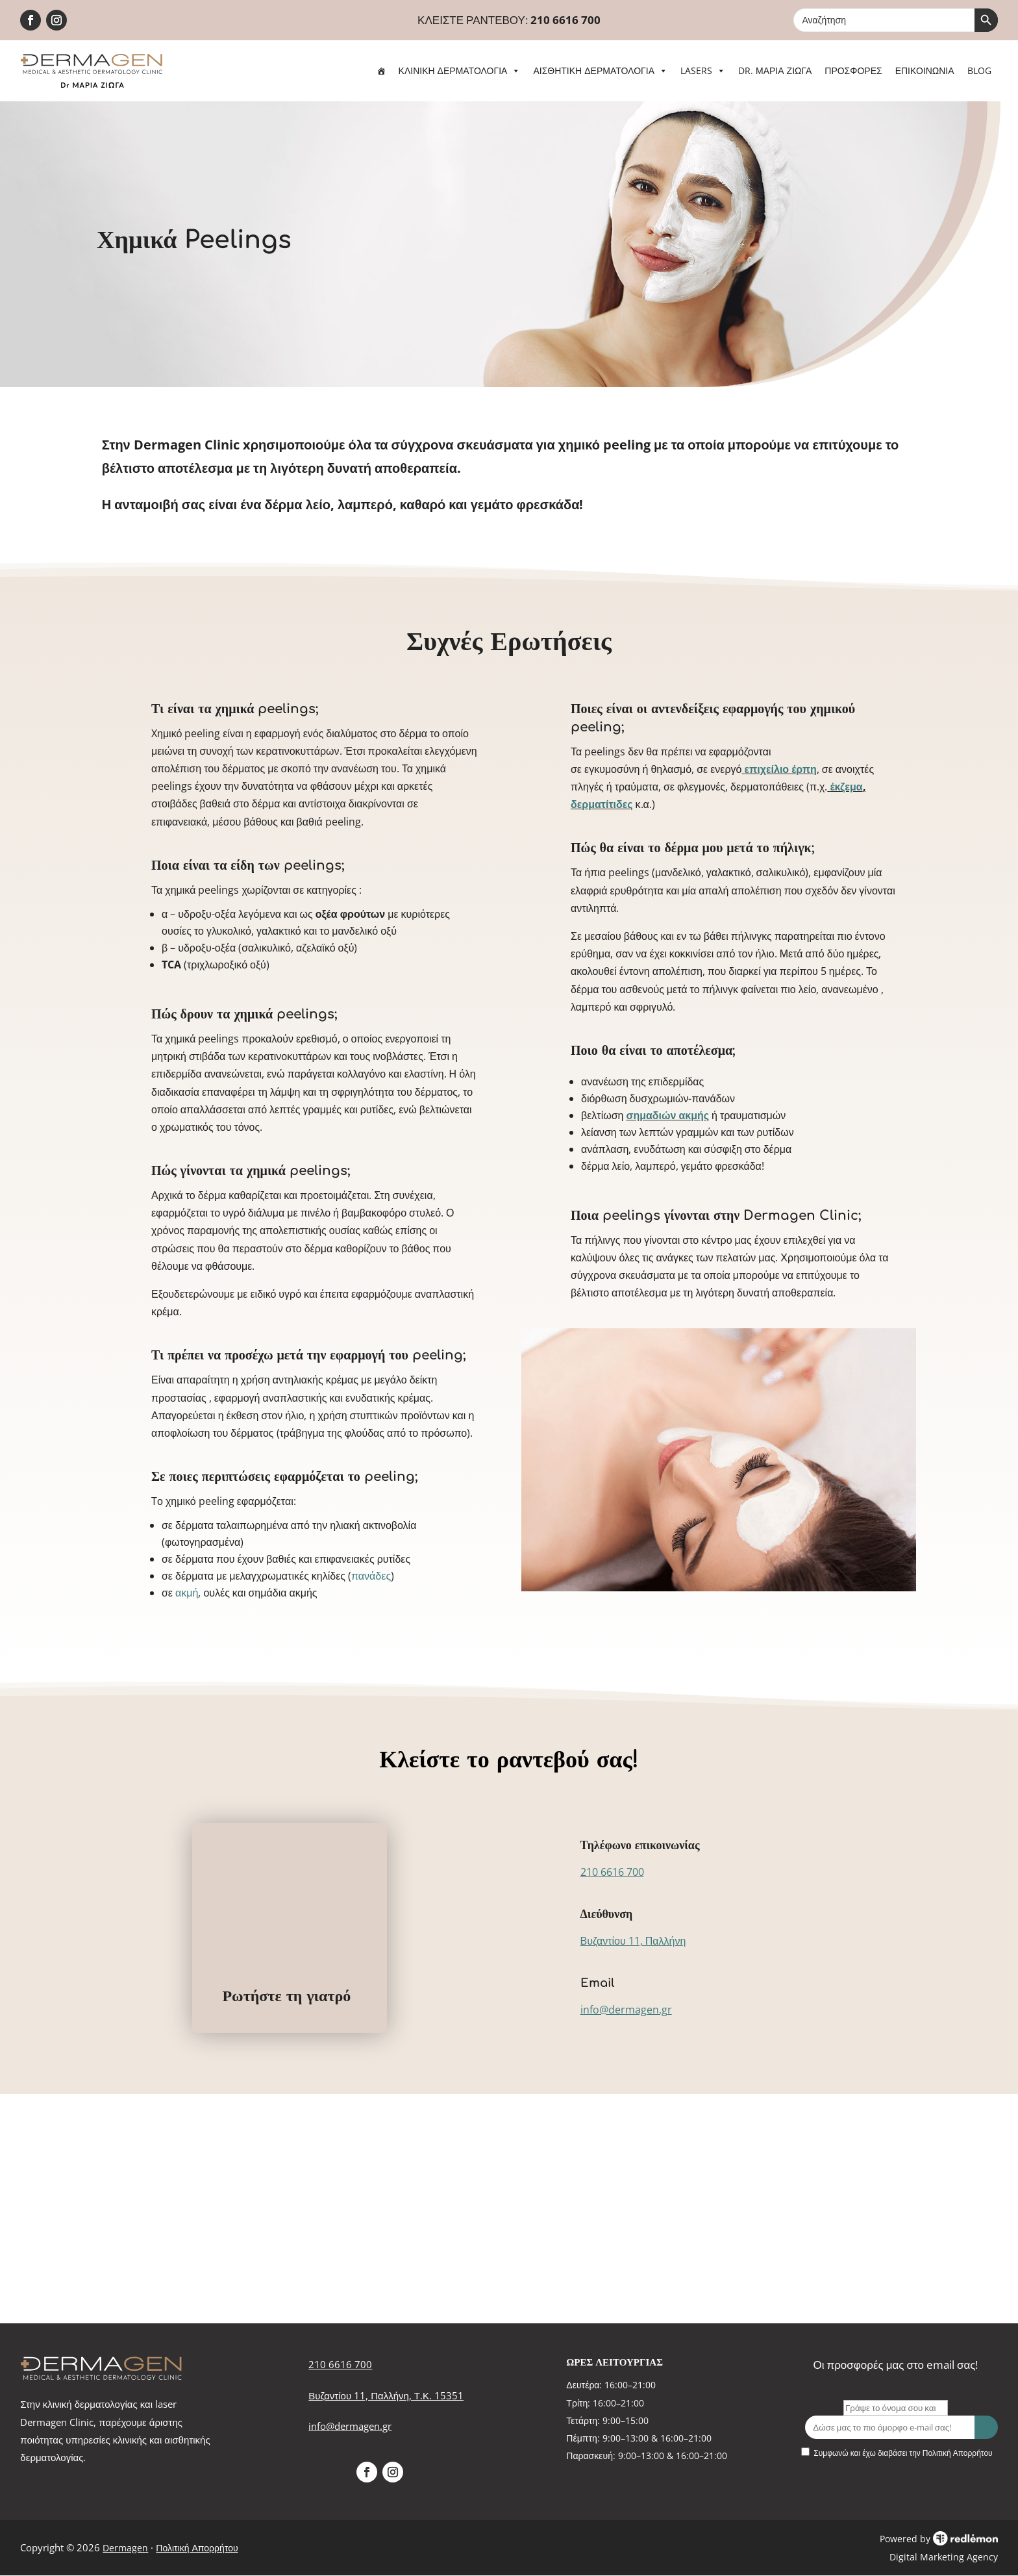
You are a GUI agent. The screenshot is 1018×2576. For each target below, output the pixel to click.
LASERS (702, 70)
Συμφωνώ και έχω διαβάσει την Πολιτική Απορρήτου (902, 2452)
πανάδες (371, 1576)
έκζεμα (846, 786)
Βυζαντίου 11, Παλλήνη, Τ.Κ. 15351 (386, 2395)
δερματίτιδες (602, 804)
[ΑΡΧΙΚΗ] (381, 70)
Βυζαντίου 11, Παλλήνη (633, 1941)
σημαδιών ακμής (667, 1115)
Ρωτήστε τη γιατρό (286, 1996)
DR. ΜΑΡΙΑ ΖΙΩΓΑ (775, 70)
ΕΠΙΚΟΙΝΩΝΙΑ (924, 70)
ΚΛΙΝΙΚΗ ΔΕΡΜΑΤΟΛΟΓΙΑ (460, 70)
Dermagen (125, 2548)
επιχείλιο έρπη (780, 769)
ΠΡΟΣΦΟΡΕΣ (853, 70)
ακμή (186, 1592)
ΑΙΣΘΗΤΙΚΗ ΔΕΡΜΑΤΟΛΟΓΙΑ (600, 70)
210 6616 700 (565, 19)
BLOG (979, 70)
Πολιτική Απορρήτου (197, 2548)
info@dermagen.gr (626, 2009)
